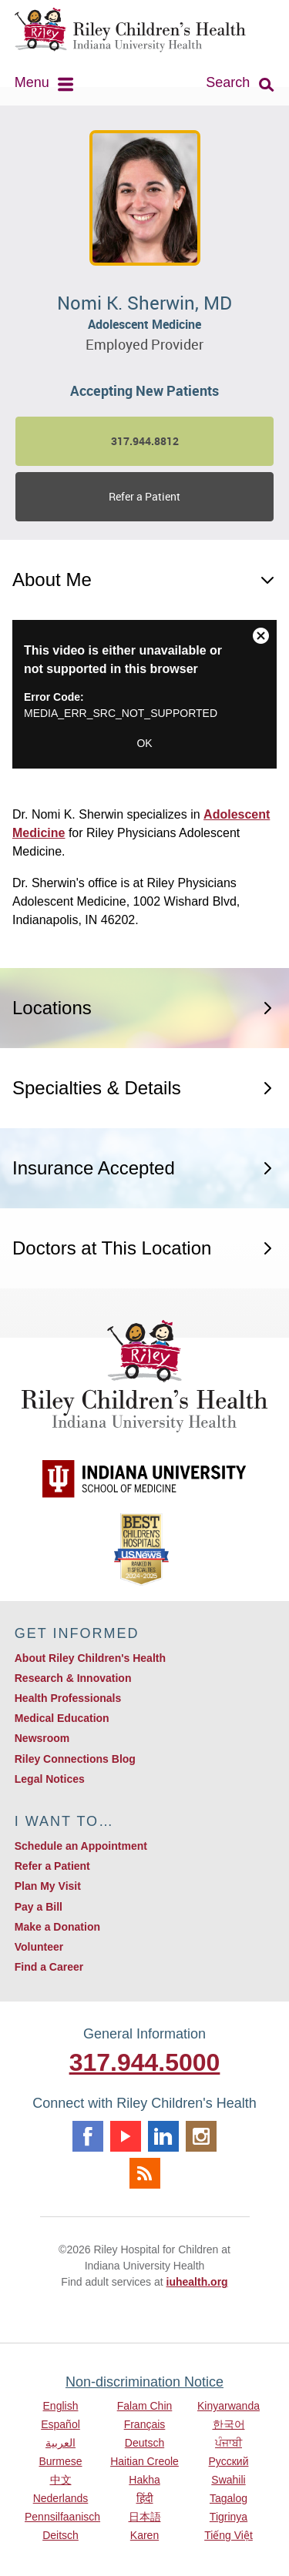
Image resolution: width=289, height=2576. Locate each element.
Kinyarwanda (228, 2406)
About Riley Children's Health (90, 1658)
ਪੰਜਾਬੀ (228, 2443)
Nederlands (61, 2498)
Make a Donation (57, 1927)
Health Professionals (68, 1698)
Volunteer (39, 1947)
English (61, 2406)
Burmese (60, 2461)
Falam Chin (145, 2406)
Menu (32, 82)
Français (145, 2424)
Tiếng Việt (228, 2535)
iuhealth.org (197, 2282)
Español (60, 2424)
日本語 (145, 2517)
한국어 (229, 2424)
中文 (61, 2480)
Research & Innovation (73, 1678)
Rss (144, 2173)
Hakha (144, 2480)
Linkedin (163, 2136)
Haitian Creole (144, 2461)
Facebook (87, 2136)
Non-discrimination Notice (144, 2382)
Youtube (125, 2136)
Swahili (228, 2480)
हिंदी (144, 2498)
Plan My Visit (48, 1886)
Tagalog (228, 2498)
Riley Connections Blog (75, 1759)
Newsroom (42, 1738)
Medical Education (62, 1718)
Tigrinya (228, 2517)
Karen (144, 2535)
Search (228, 82)
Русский (229, 2461)
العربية (60, 2443)
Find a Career (49, 1967)
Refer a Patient (144, 496)
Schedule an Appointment (81, 1846)
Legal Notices (50, 1779)
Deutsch (144, 2443)
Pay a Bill (38, 1907)
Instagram (201, 2136)
